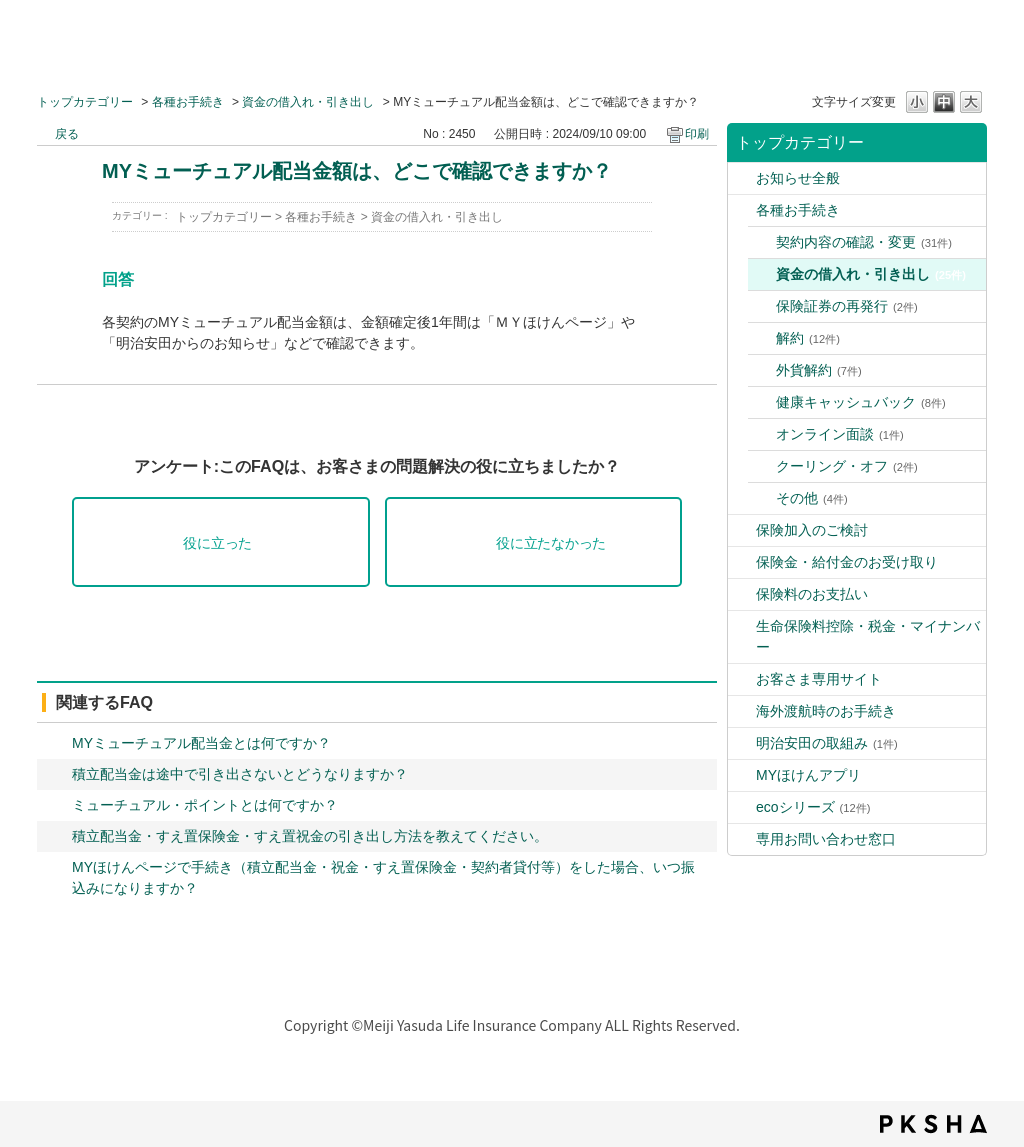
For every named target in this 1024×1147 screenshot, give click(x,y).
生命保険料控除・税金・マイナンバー (868, 636)
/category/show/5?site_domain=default (742, 562)
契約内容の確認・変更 (864, 242)
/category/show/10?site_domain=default (742, 594)
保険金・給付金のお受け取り (847, 562)
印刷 (697, 134)
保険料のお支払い (812, 594)
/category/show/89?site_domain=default (742, 839)
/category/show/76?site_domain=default (742, 775)
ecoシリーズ (813, 807)
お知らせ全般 (798, 178)
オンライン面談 (840, 434)
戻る (67, 134)
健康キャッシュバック (861, 402)
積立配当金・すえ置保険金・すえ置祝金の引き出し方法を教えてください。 (310, 836)
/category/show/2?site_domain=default (742, 626)
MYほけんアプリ (808, 775)
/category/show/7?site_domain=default (742, 679)
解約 (808, 338)
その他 (812, 498)
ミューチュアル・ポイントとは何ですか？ (205, 805)
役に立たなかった (551, 543)
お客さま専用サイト (819, 679)
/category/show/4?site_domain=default (742, 530)
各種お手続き (188, 102)
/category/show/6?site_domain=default (742, 711)
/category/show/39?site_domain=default (742, 743)
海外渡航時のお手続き (826, 711)
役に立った (217, 543)
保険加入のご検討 (812, 530)
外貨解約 (819, 370)
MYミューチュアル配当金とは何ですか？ (201, 743)
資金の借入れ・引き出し (308, 102)
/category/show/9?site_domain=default (742, 178)
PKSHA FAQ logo (933, 1124)
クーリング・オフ (847, 466)
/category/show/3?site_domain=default (742, 210)
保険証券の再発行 (847, 306)
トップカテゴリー (85, 102)
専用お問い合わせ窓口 (826, 839)
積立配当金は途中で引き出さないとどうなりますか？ (240, 774)
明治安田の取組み (827, 743)
